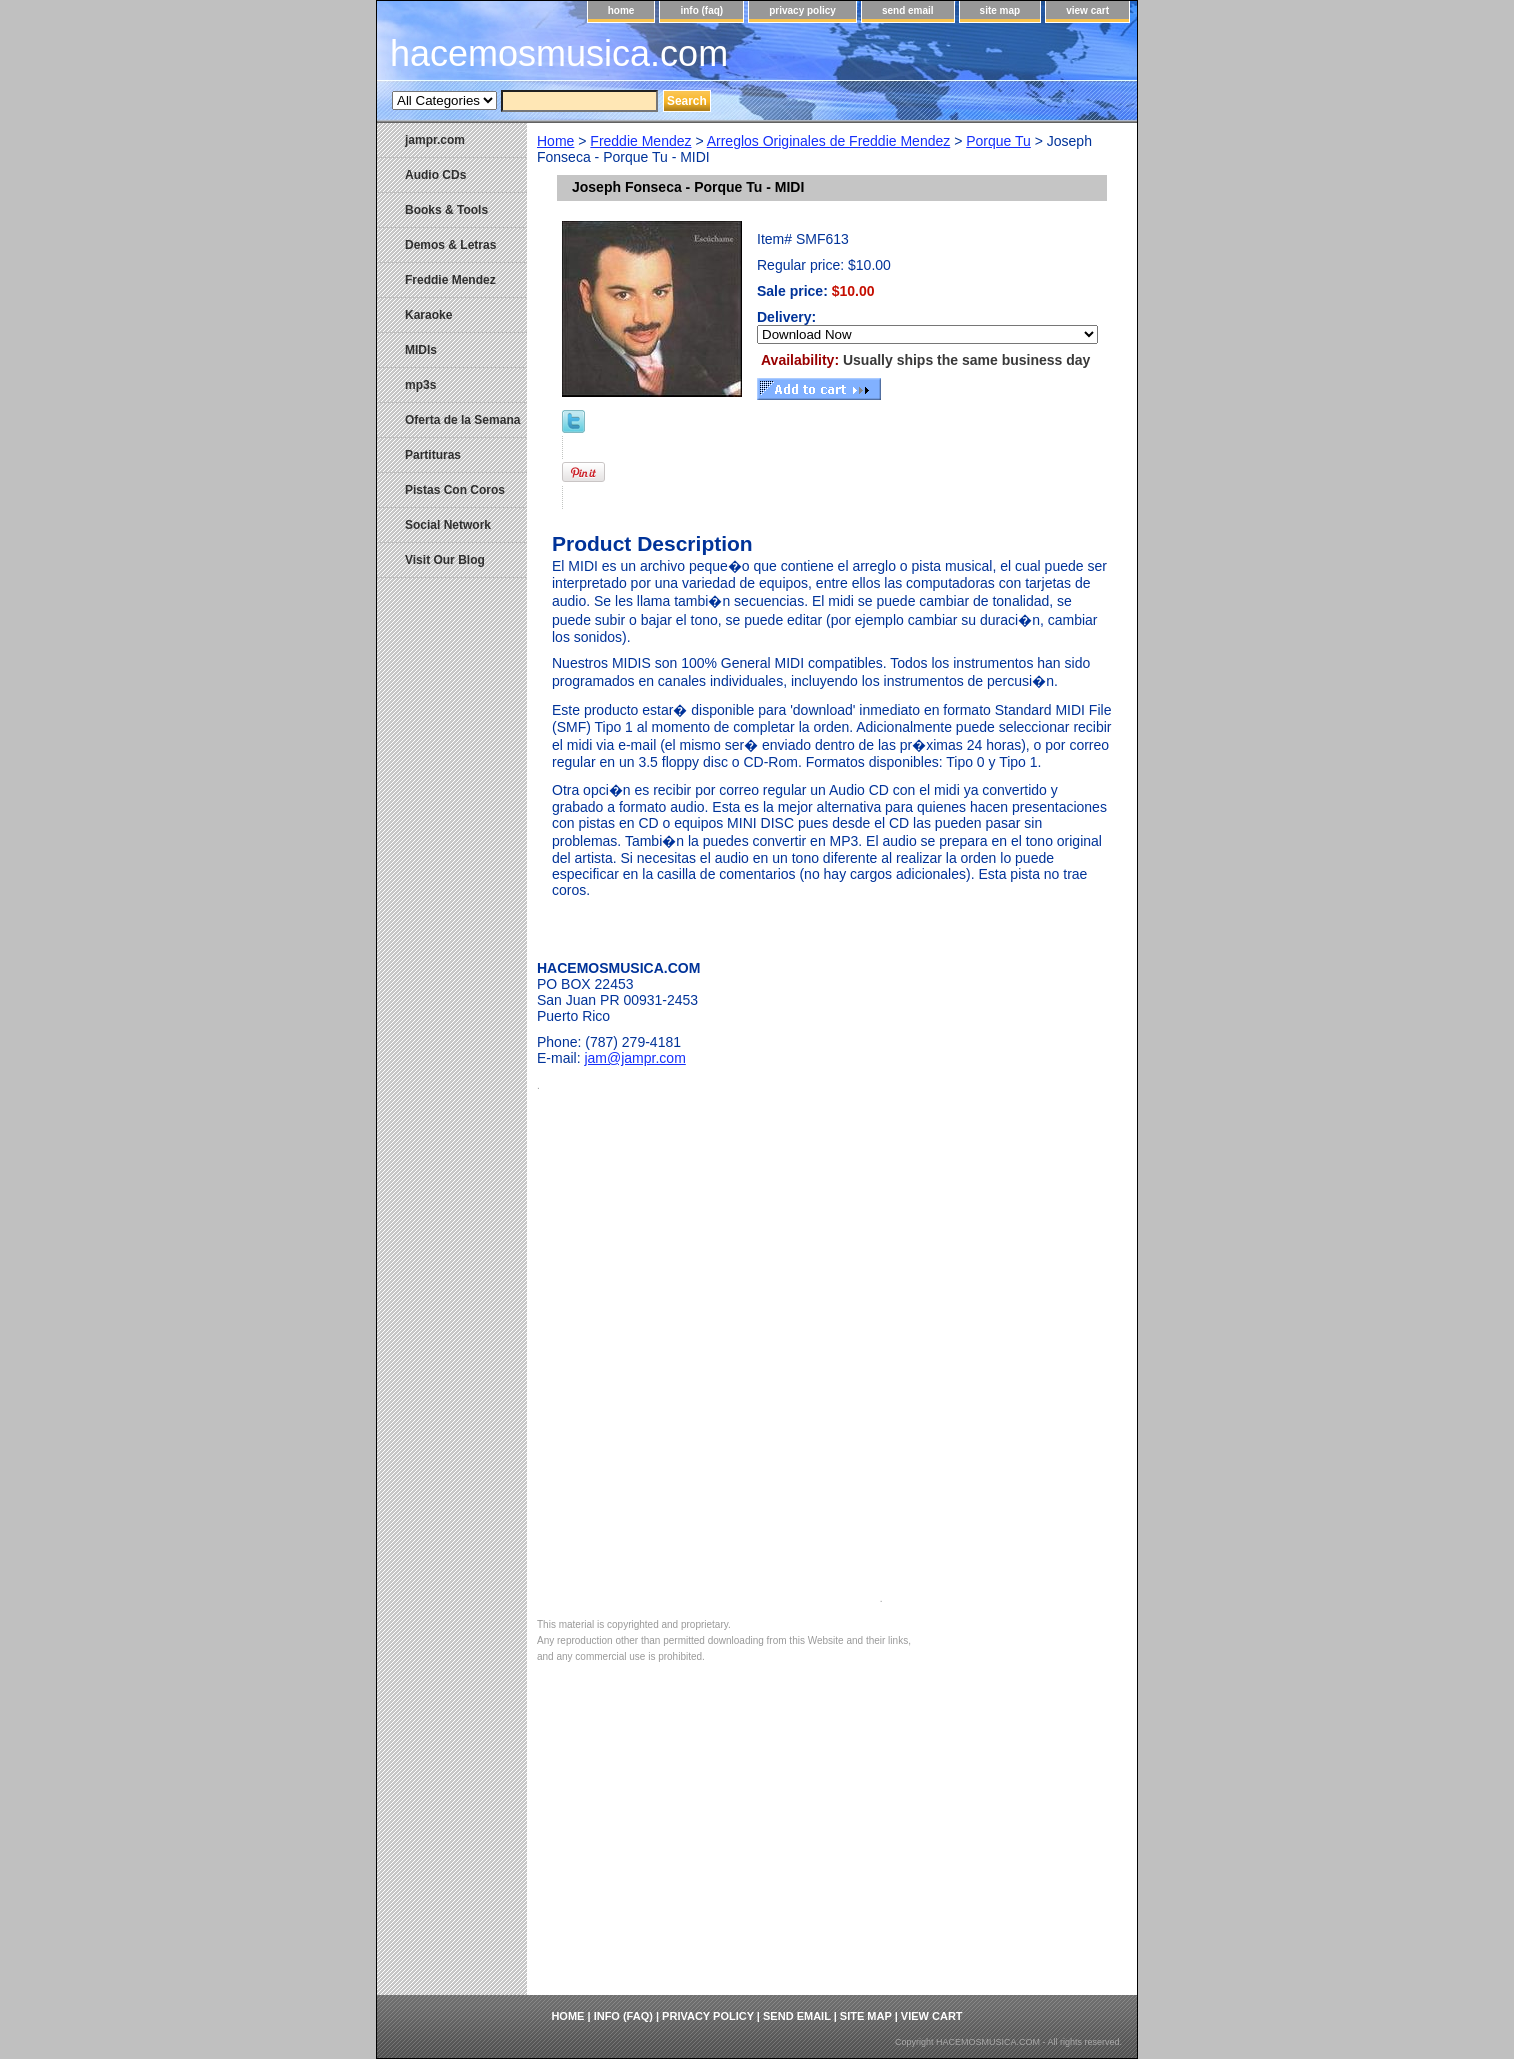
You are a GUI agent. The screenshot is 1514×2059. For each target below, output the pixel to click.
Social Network (448, 525)
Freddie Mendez (640, 141)
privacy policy (802, 10)
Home (555, 141)
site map (1000, 10)
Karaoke (428, 315)
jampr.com (435, 140)
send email (908, 10)
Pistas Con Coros (455, 490)
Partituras (433, 455)
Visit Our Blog (445, 560)
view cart (1087, 10)
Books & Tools (446, 210)
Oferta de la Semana (462, 420)
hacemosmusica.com (559, 53)
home (621, 10)
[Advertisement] (832, 1845)
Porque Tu (998, 141)
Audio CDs (435, 175)
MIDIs (421, 350)
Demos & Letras (450, 245)
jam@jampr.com (634, 1058)
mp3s (420, 385)
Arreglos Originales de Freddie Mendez (829, 141)
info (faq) (701, 10)
